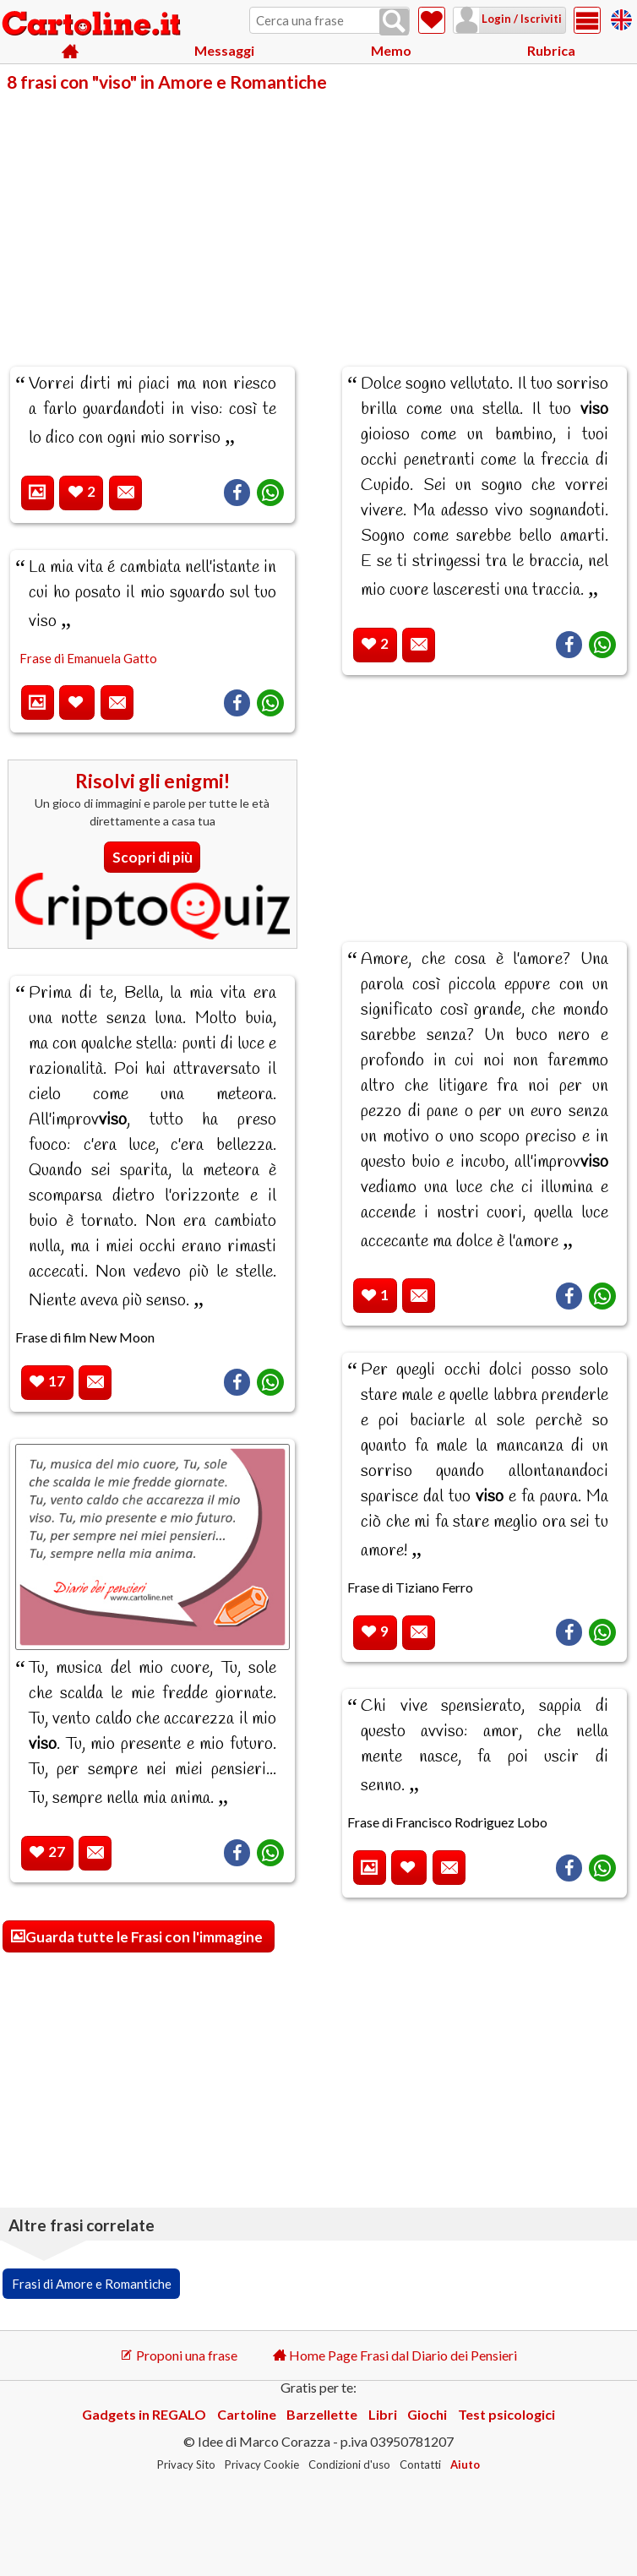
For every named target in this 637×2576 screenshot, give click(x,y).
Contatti (420, 2464)
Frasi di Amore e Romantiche (92, 2283)
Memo (391, 50)
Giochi (427, 2414)
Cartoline (246, 2414)
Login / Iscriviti (520, 18)
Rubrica (551, 50)
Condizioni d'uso (349, 2464)
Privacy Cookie (262, 2464)
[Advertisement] (318, 218)
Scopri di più (152, 857)
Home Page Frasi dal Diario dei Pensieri (395, 2355)
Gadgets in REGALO (144, 2414)
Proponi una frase (178, 2355)
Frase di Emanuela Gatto (88, 658)
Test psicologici (506, 2414)
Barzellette (321, 2414)
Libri (382, 2414)
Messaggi (224, 50)
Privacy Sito (186, 2464)
